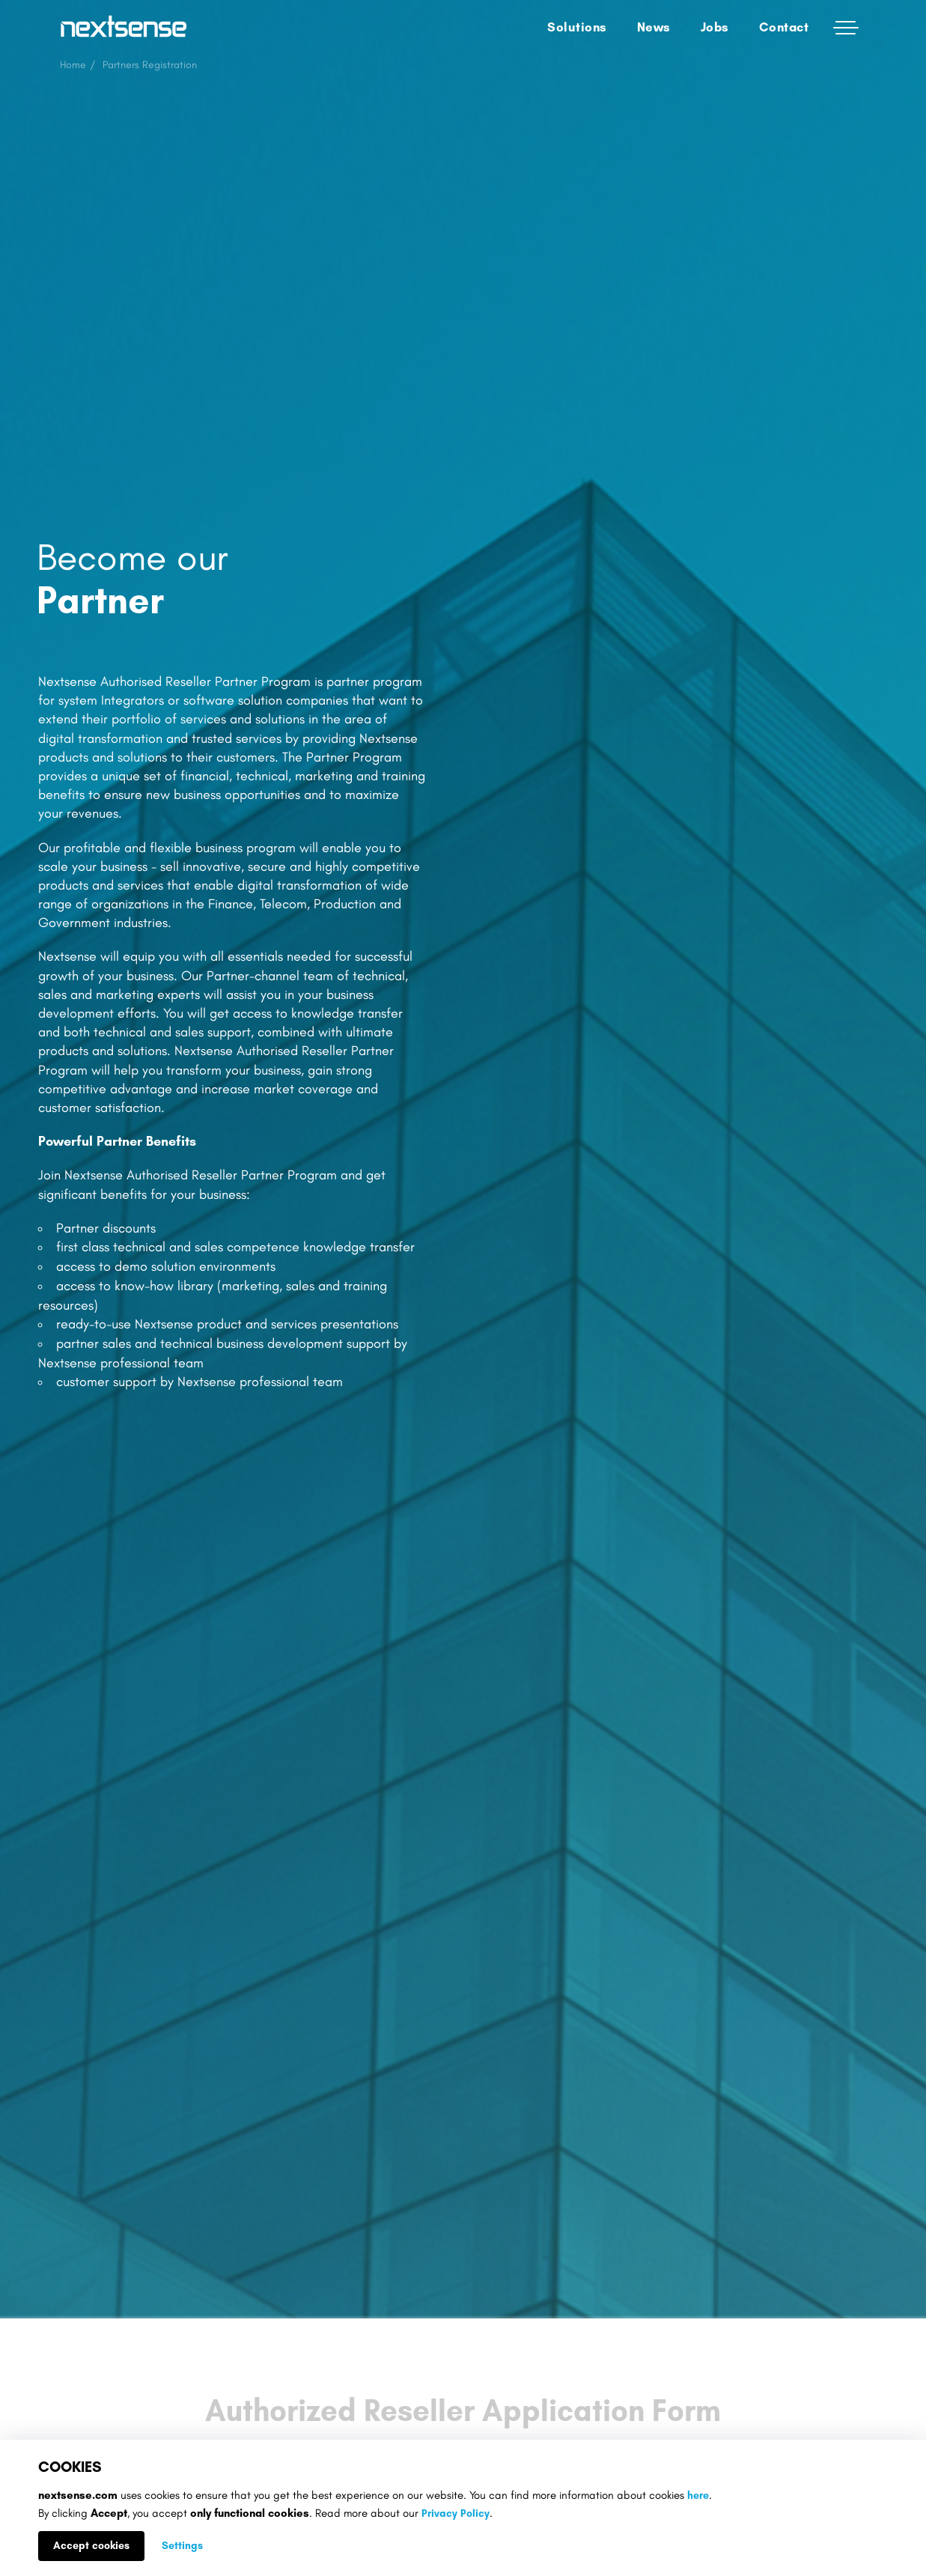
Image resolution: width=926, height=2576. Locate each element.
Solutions (577, 26)
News (654, 26)
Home (73, 64)
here (698, 2495)
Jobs (715, 26)
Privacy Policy (455, 2513)
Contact (784, 26)
